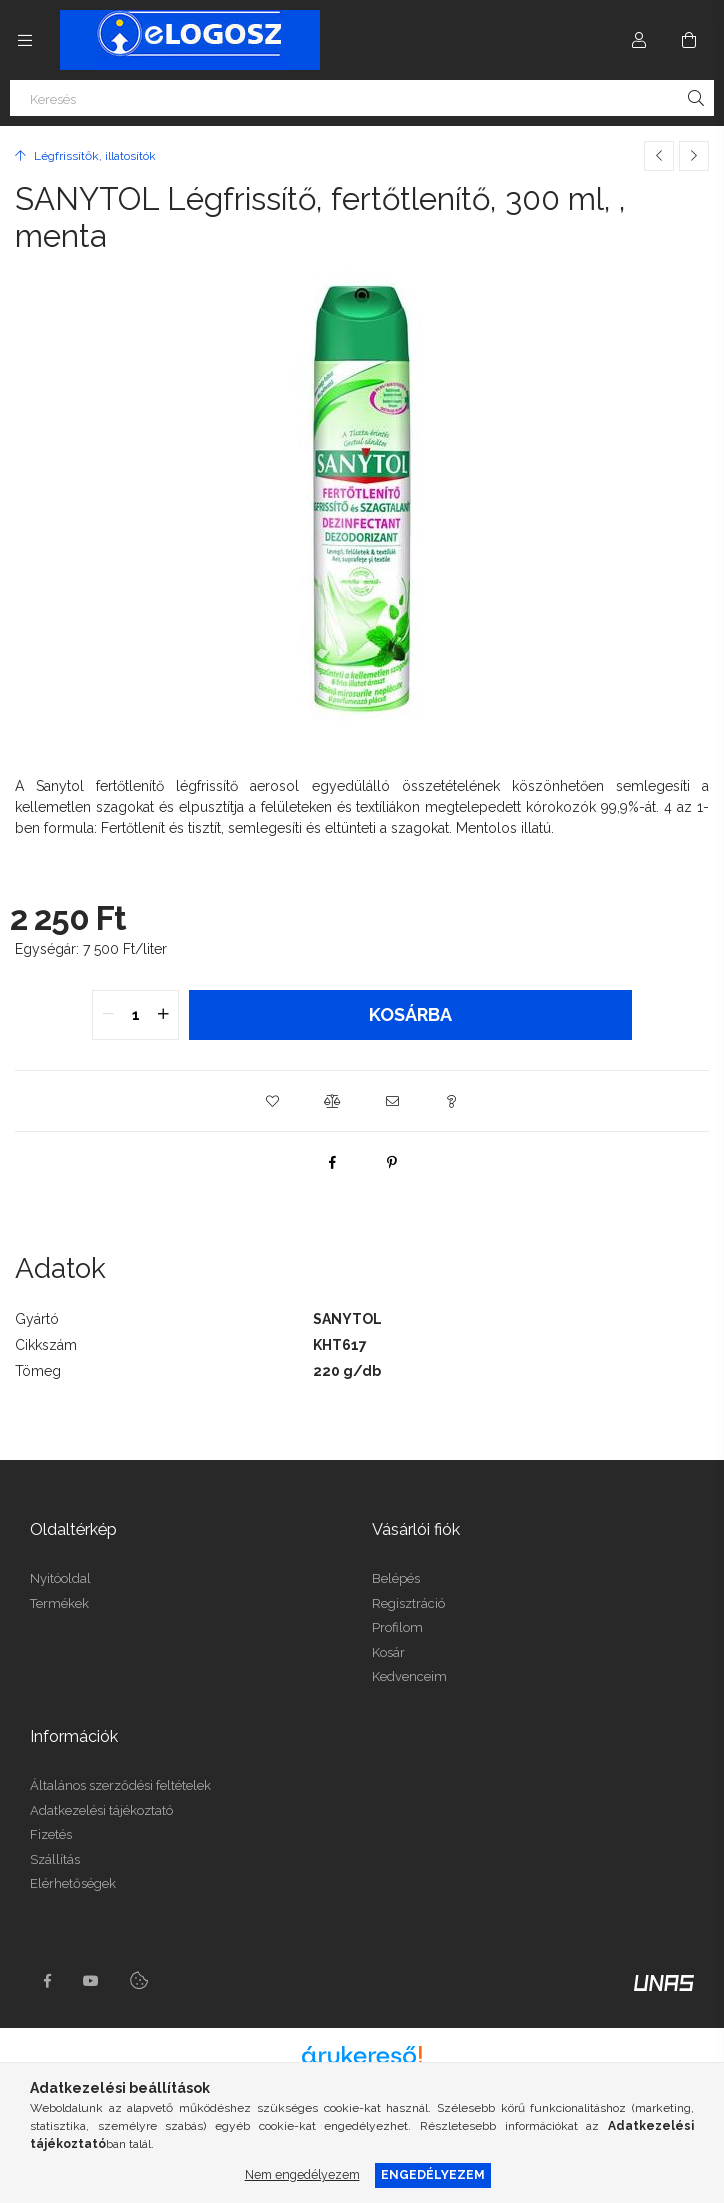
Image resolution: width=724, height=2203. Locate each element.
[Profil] (639, 40)
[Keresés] (362, 98)
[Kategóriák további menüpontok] (25, 40)
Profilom (397, 1627)
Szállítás (55, 1859)
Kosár (388, 1652)
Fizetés (51, 1834)
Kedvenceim (409, 1676)
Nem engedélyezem (302, 2174)
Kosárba (410, 1014)
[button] (272, 1101)
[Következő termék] (694, 156)
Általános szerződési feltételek (120, 1785)
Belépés (396, 1578)
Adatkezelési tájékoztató (101, 1810)
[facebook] (332, 1162)
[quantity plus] (163, 1015)
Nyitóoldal (60, 1578)
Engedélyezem (433, 2174)
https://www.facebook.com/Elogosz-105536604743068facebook (47, 1981)
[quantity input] (135, 1015)
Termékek (59, 1603)
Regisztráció (408, 1603)
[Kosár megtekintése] (689, 40)
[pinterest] (392, 1162)
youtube (91, 1981)
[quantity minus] (108, 1015)
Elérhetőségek (73, 1883)
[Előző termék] (659, 156)
